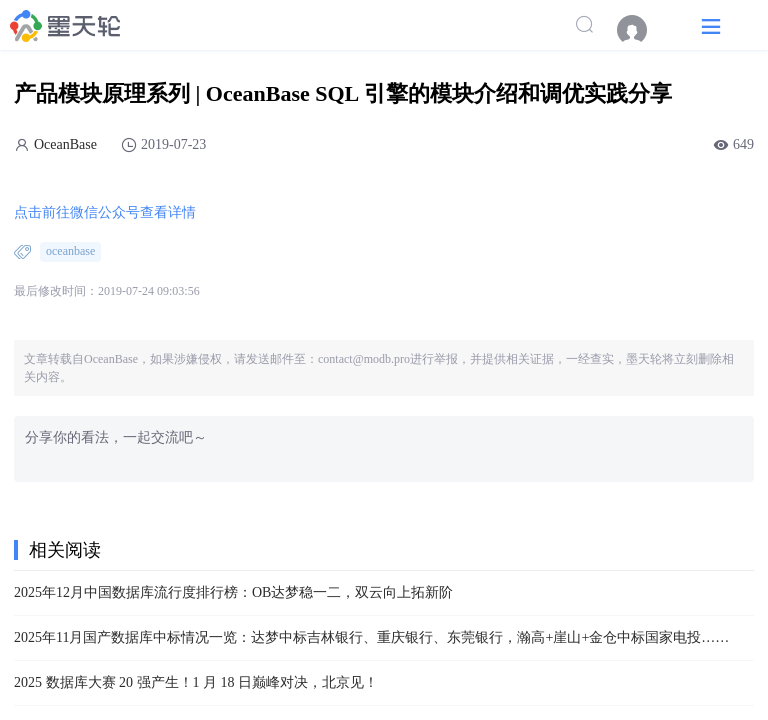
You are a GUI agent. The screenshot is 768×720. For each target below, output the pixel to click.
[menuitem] (642, 30)
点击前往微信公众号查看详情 (105, 212)
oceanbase (70, 251)
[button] (711, 25)
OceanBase (65, 144)
